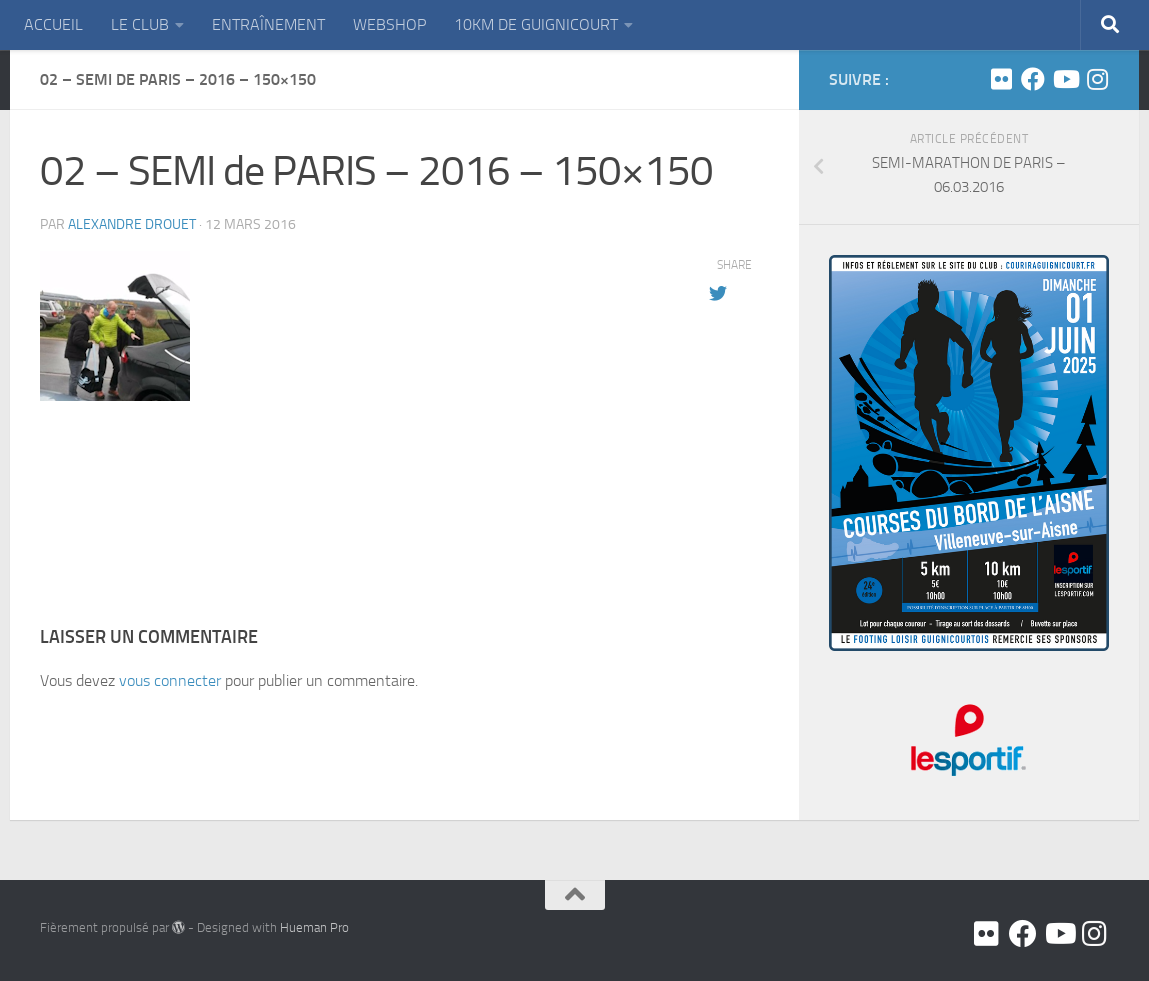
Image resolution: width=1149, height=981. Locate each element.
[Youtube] (1065, 79)
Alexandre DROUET (132, 224)
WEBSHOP (389, 24)
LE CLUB (140, 24)
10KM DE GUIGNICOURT (536, 24)
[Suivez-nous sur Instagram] (1097, 79)
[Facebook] (1033, 79)
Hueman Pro (314, 927)
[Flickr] (1001, 79)
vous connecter (170, 680)
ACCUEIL (53, 24)
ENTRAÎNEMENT (268, 24)
